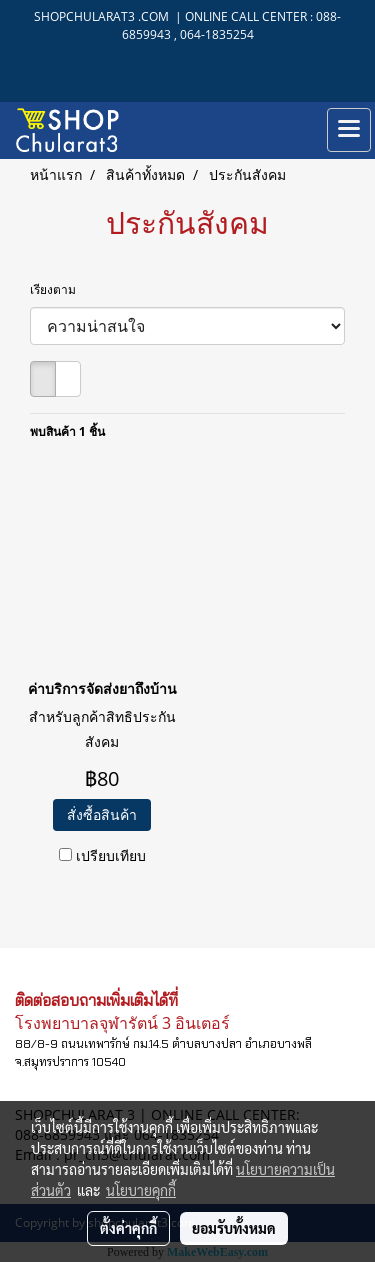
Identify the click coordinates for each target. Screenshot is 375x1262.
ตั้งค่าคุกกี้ (128, 1228)
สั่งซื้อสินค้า (102, 814)
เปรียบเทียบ (111, 855)
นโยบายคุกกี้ (141, 1190)
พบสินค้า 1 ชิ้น (67, 431)
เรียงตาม (57, 289)
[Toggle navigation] (349, 130)
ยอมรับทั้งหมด (234, 1228)
